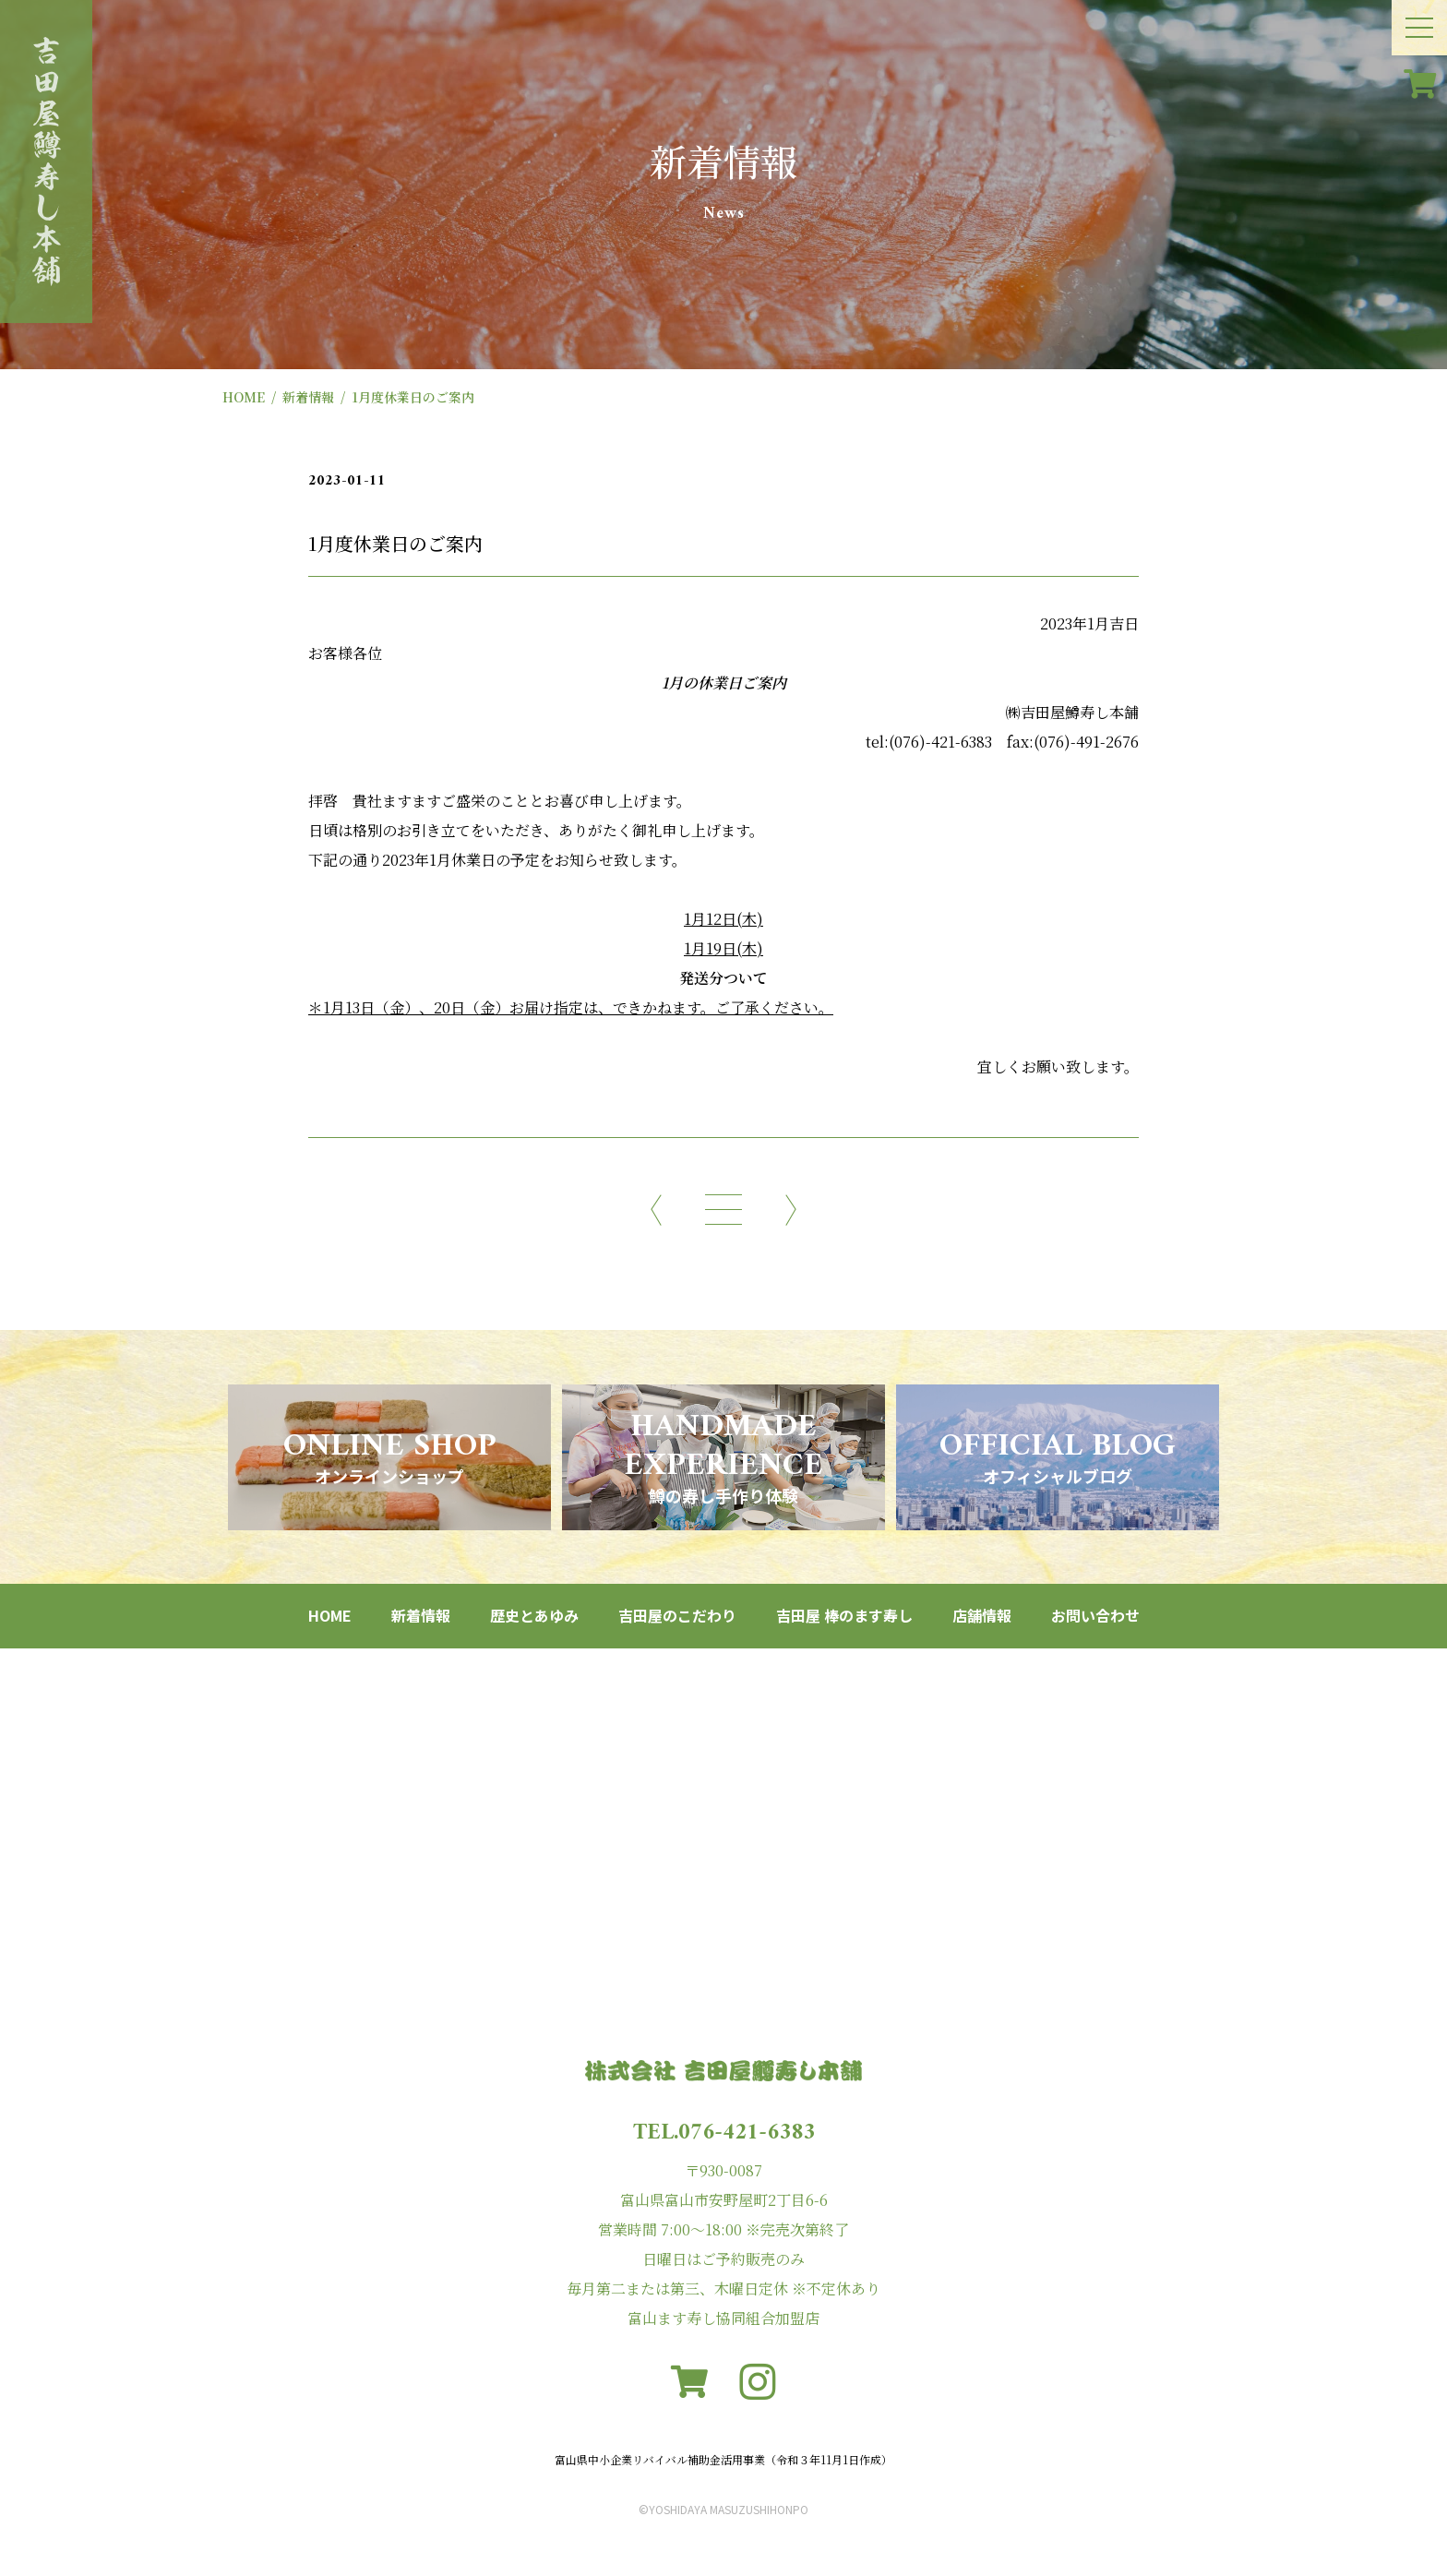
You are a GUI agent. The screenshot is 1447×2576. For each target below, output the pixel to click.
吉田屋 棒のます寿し (844, 1615)
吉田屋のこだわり (677, 1615)
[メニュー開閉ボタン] (1419, 27)
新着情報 (308, 397)
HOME (243, 397)
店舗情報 (981, 1615)
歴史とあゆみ (534, 1615)
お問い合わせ (1095, 1615)
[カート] (1419, 83)
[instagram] (758, 2382)
